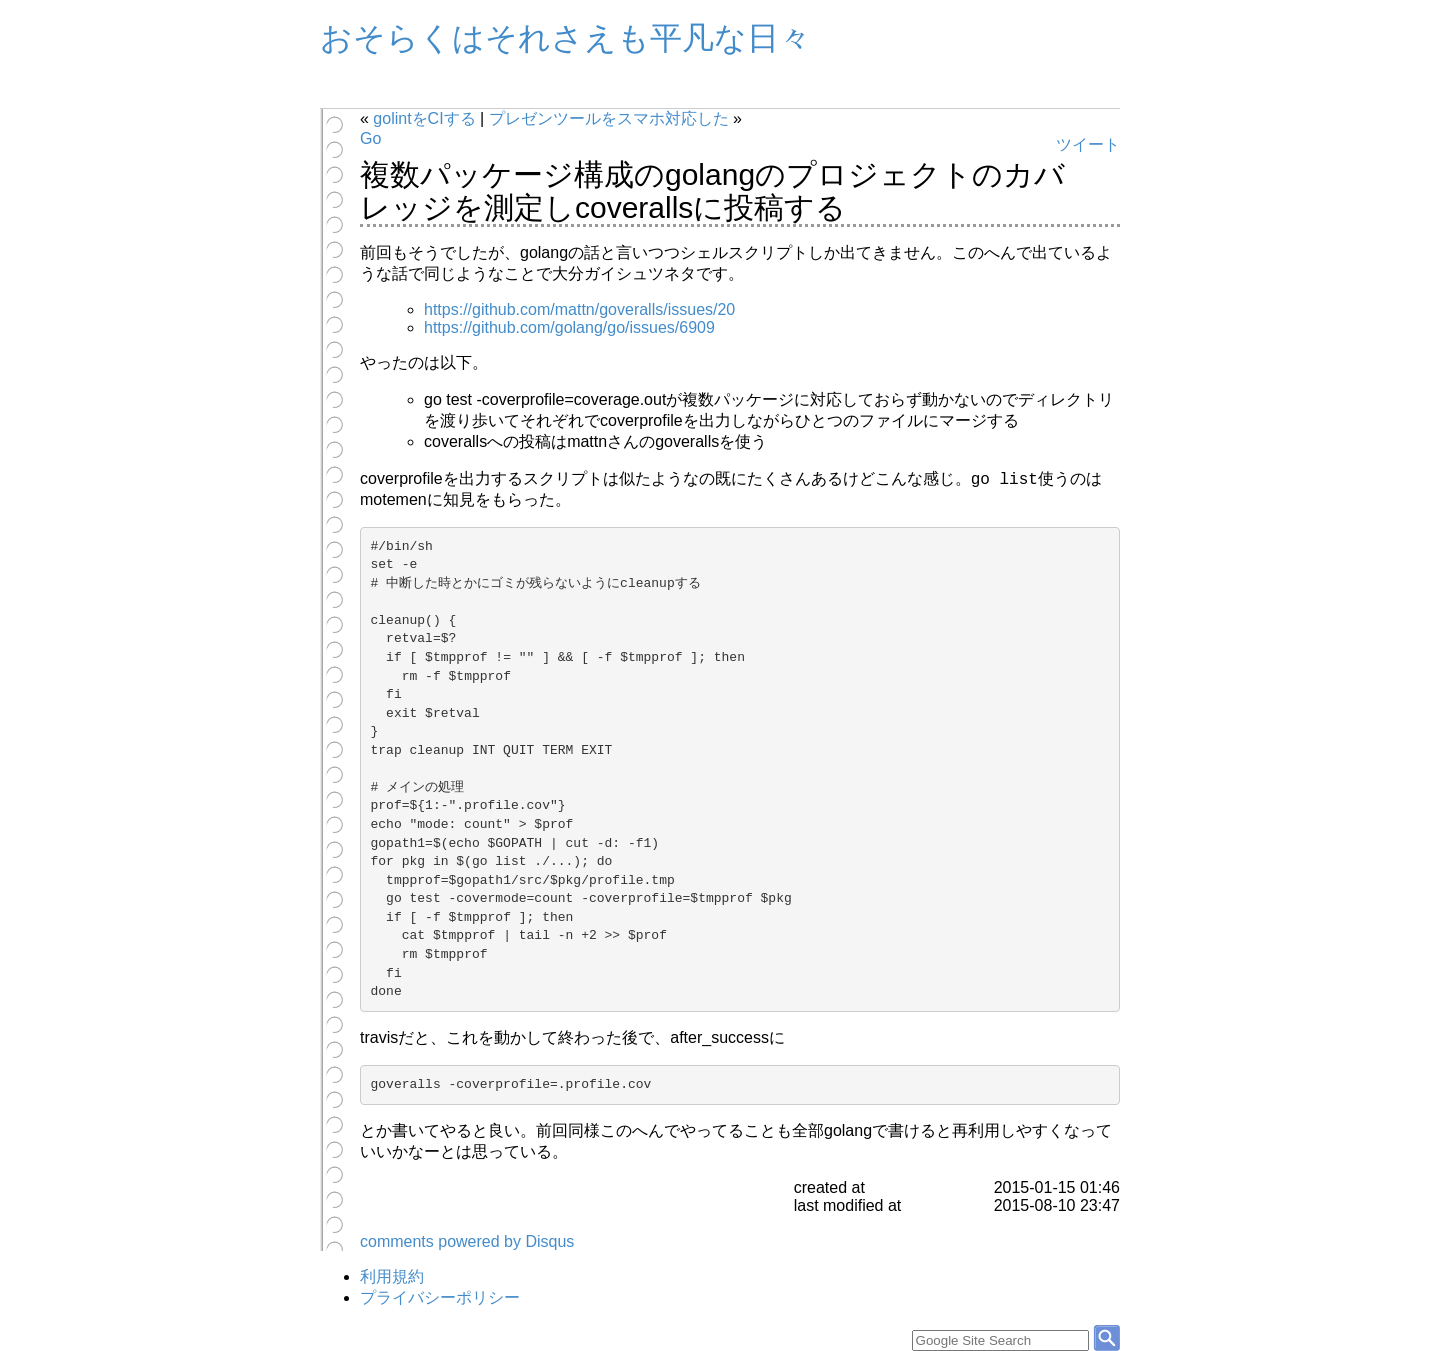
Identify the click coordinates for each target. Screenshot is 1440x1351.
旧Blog (546, 92)
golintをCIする (424, 118)
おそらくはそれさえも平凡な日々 (565, 38)
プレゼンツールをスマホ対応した (609, 118)
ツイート (1088, 144)
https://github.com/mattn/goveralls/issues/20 (579, 309)
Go (370, 138)
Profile (470, 92)
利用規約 (392, 1276)
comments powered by (467, 1241)
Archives (395, 92)
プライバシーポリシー (440, 1297)
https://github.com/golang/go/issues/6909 (569, 327)
